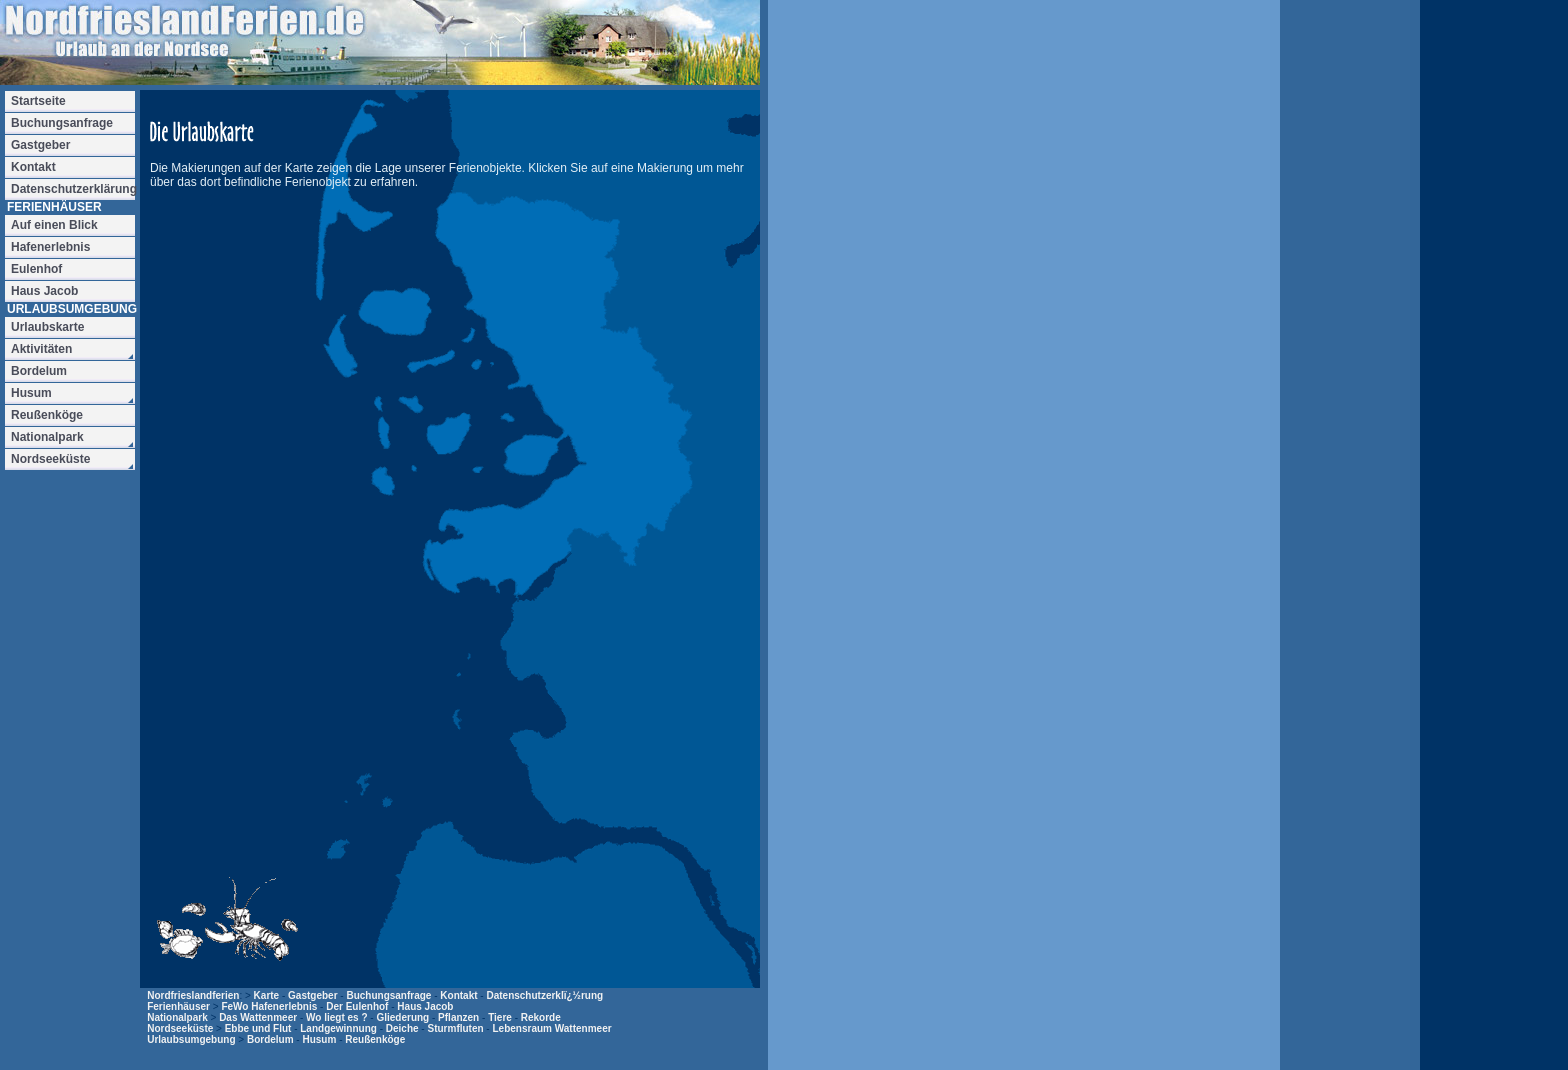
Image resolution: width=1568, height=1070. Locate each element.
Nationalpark (177, 1017)
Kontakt (458, 995)
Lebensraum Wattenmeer (551, 1028)
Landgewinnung (338, 1028)
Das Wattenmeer (258, 1017)
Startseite (38, 101)
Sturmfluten (455, 1028)
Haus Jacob (425, 1006)
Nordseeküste (180, 1028)
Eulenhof (36, 269)
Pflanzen (458, 1017)
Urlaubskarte (47, 327)
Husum (319, 1039)
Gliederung (402, 1017)
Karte (267, 995)
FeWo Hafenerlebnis (269, 1006)
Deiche (402, 1028)
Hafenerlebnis (50, 247)
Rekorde (541, 1017)
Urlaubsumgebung (191, 1039)
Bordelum (270, 1039)
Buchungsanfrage (388, 995)
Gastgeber (312, 995)
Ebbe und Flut (258, 1028)
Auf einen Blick (54, 225)
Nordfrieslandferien (193, 995)
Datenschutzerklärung (73, 189)
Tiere (500, 1017)
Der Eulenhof (357, 1006)
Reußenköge (375, 1039)
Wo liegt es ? (337, 1017)
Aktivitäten (41, 349)
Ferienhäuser (178, 1006)
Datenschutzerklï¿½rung (544, 995)
